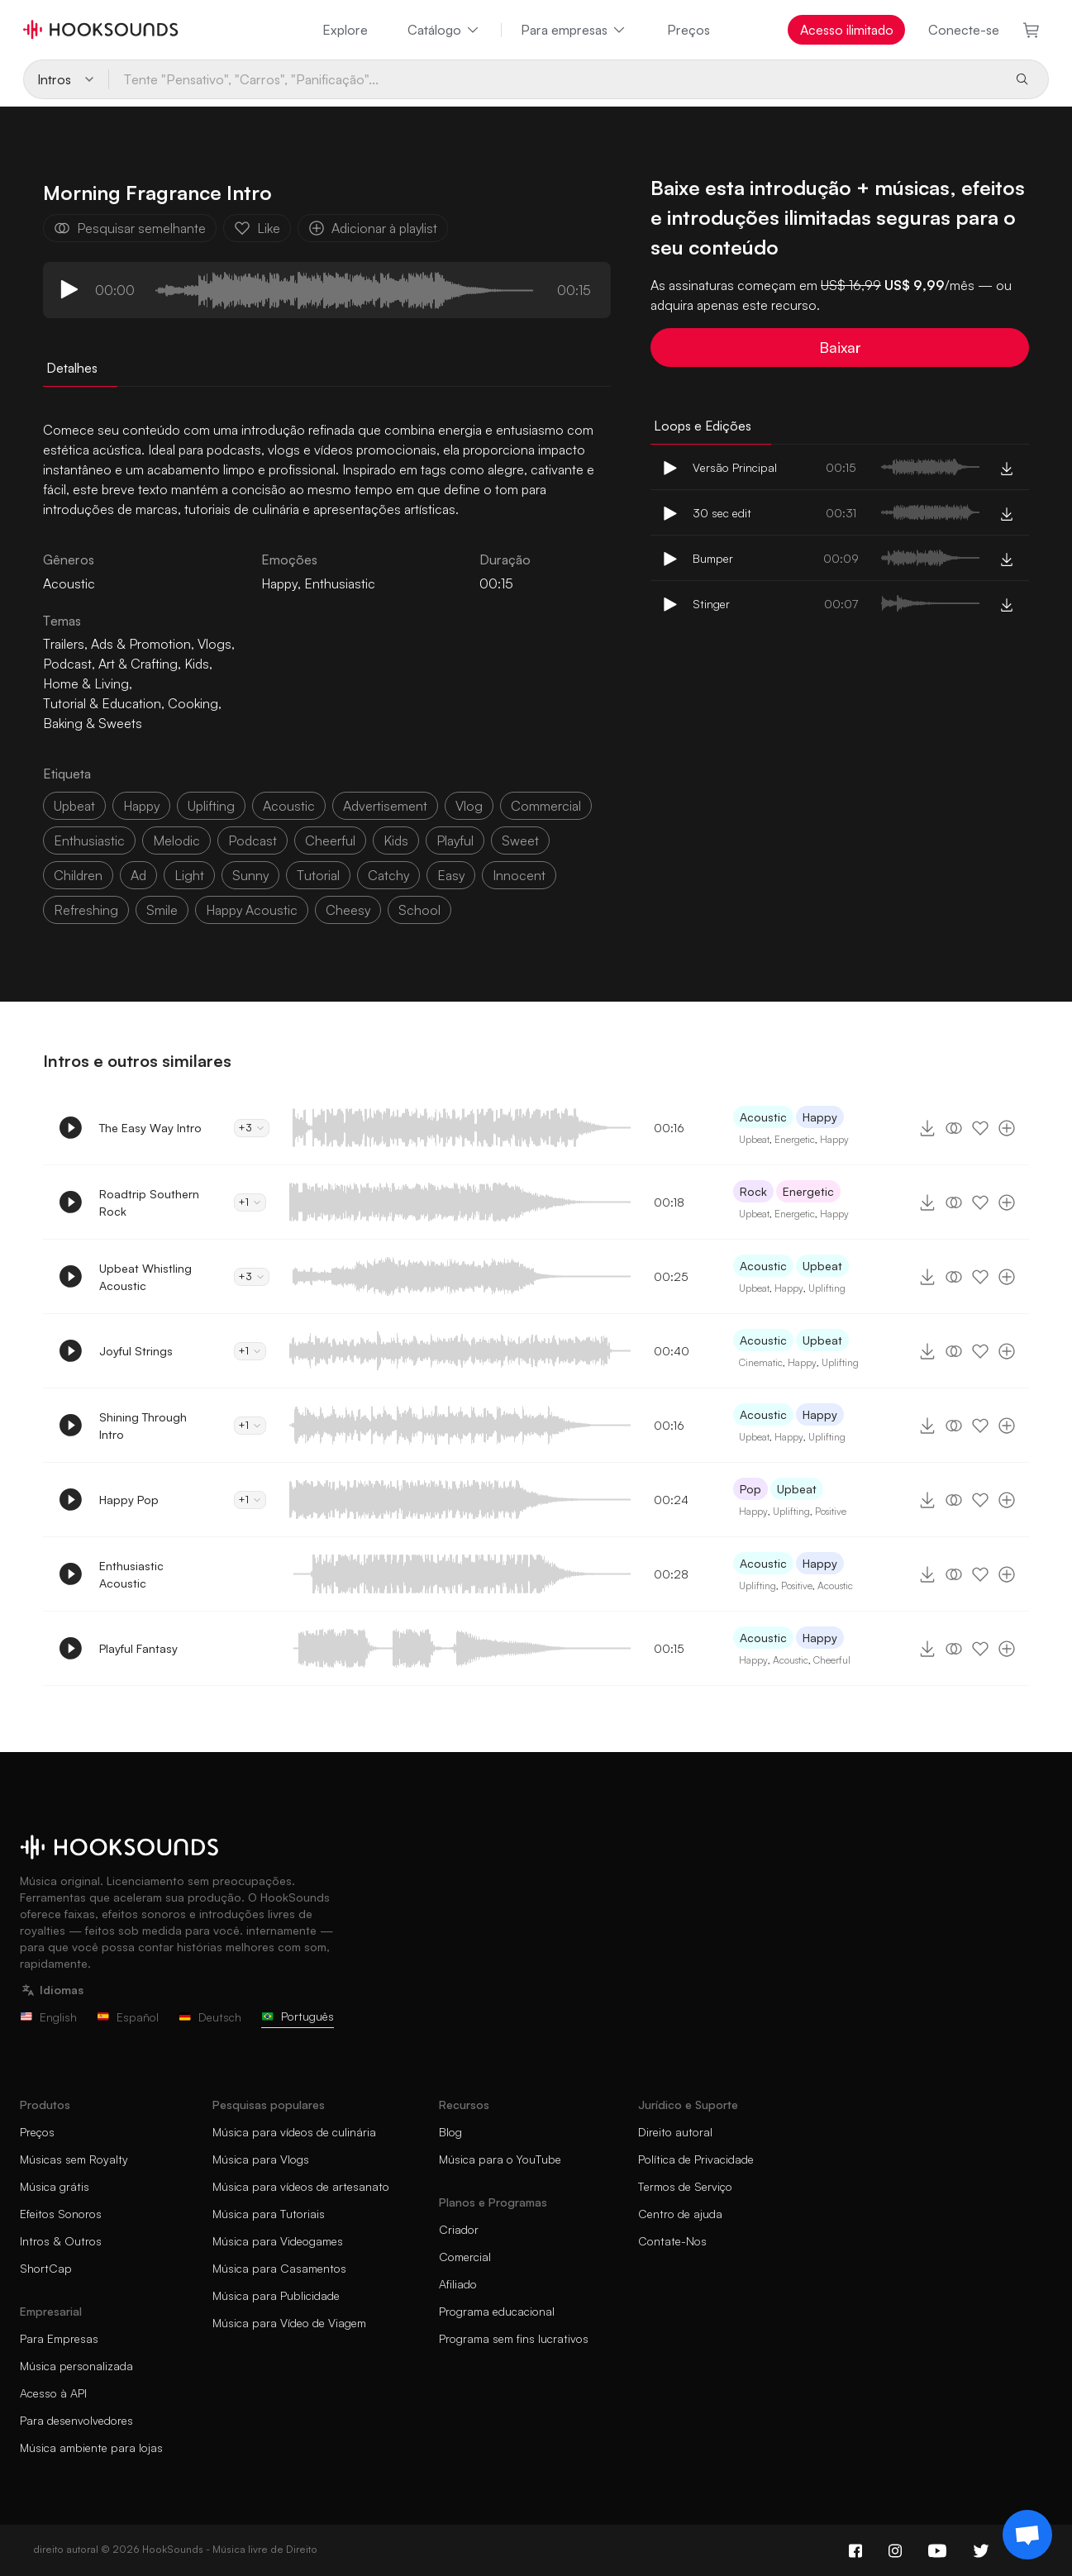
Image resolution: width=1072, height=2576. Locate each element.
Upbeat (754, 1139)
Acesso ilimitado (846, 29)
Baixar (840, 347)
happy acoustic (252, 910)
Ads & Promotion (141, 644)
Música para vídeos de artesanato (300, 2186)
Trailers (63, 644)
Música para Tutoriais (268, 2214)
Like (257, 228)
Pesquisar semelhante (130, 228)
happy (141, 806)
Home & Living (86, 683)
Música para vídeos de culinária (294, 2132)
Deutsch (210, 2017)
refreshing (86, 910)
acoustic (289, 806)
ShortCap (46, 2268)
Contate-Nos (672, 2241)
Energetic (794, 1139)
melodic (176, 840)
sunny (250, 875)
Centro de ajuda (680, 2214)
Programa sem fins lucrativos (513, 2338)
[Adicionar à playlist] (1007, 1128)
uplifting (211, 806)
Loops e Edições (702, 425)
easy (451, 875)
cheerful (330, 840)
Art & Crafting (138, 663)
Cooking (193, 703)
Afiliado (458, 2284)
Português (297, 2016)
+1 (250, 1202)
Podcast (67, 663)
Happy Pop (129, 1500)
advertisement (385, 806)
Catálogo (444, 29)
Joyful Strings (136, 1351)
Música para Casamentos (279, 2268)
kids (396, 840)
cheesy (348, 910)
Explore (345, 29)
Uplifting (827, 1288)
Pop (750, 1489)
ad (138, 875)
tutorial (318, 875)
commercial (546, 806)
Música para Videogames (277, 2241)
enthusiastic (89, 840)
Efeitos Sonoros (61, 2214)
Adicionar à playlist (372, 228)
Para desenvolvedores (76, 2420)
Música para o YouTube (500, 2159)
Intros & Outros (61, 2241)
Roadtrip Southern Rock (149, 1202)
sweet (520, 840)
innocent (519, 875)
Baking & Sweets (92, 723)
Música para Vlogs (260, 2159)
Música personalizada (76, 2366)
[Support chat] (1027, 2534)
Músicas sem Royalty (74, 2159)
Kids (196, 663)
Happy (279, 583)
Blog (450, 2132)
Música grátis (54, 2186)
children (78, 875)
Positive (830, 1511)
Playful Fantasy (138, 1648)
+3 (251, 1127)
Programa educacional (497, 2311)
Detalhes (72, 367)
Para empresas (574, 29)
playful (455, 840)
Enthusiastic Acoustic (131, 1574)
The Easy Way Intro (150, 1128)
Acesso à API (53, 2393)
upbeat (74, 806)
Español (128, 2017)
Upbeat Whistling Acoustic (145, 1277)
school (419, 910)
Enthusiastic (339, 583)
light (189, 875)
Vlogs (214, 644)
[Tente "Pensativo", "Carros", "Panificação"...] (554, 79)
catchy (388, 875)
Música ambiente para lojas (91, 2447)
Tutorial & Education (102, 703)
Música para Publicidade (276, 2295)
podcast (252, 840)
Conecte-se (963, 29)
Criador (459, 2229)
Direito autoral (675, 2132)
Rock (753, 1191)
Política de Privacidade (696, 2159)
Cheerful (831, 1660)
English (48, 2017)
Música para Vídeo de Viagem (289, 2323)
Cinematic (761, 1362)
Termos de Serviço (685, 2186)
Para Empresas (59, 2338)
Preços (688, 29)
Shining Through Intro (143, 1425)
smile (162, 910)
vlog (469, 806)
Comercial (465, 2257)
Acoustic (763, 1117)
